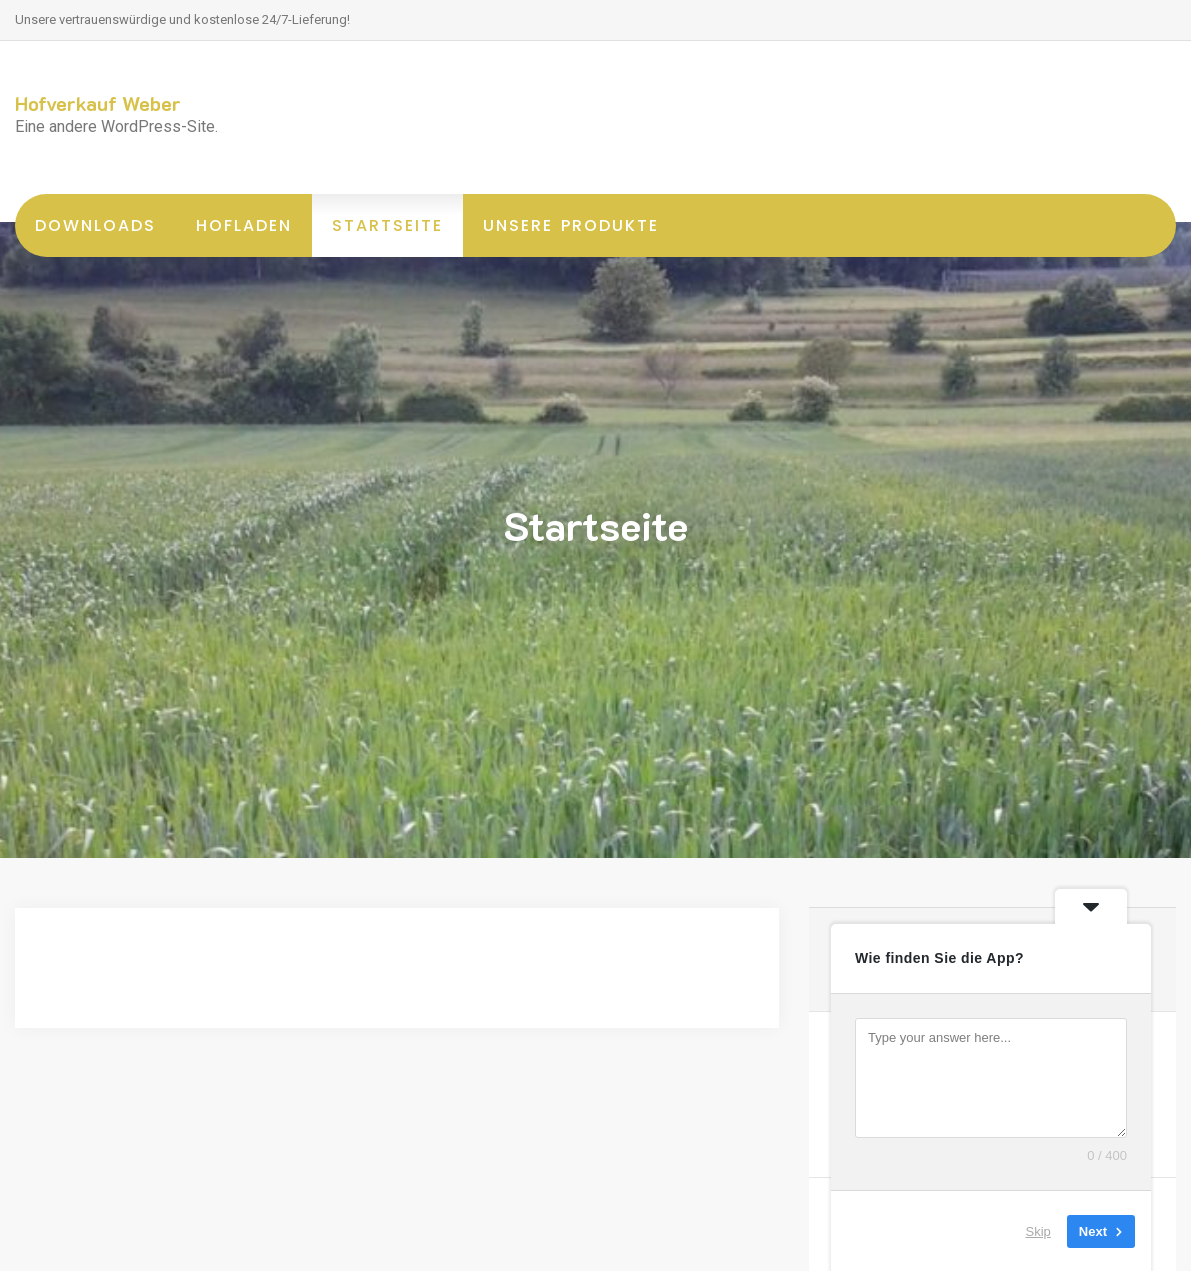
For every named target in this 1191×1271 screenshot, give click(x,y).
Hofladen (244, 225)
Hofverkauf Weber (98, 103)
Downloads (95, 225)
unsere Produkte (571, 225)
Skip (1038, 1230)
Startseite (387, 225)
